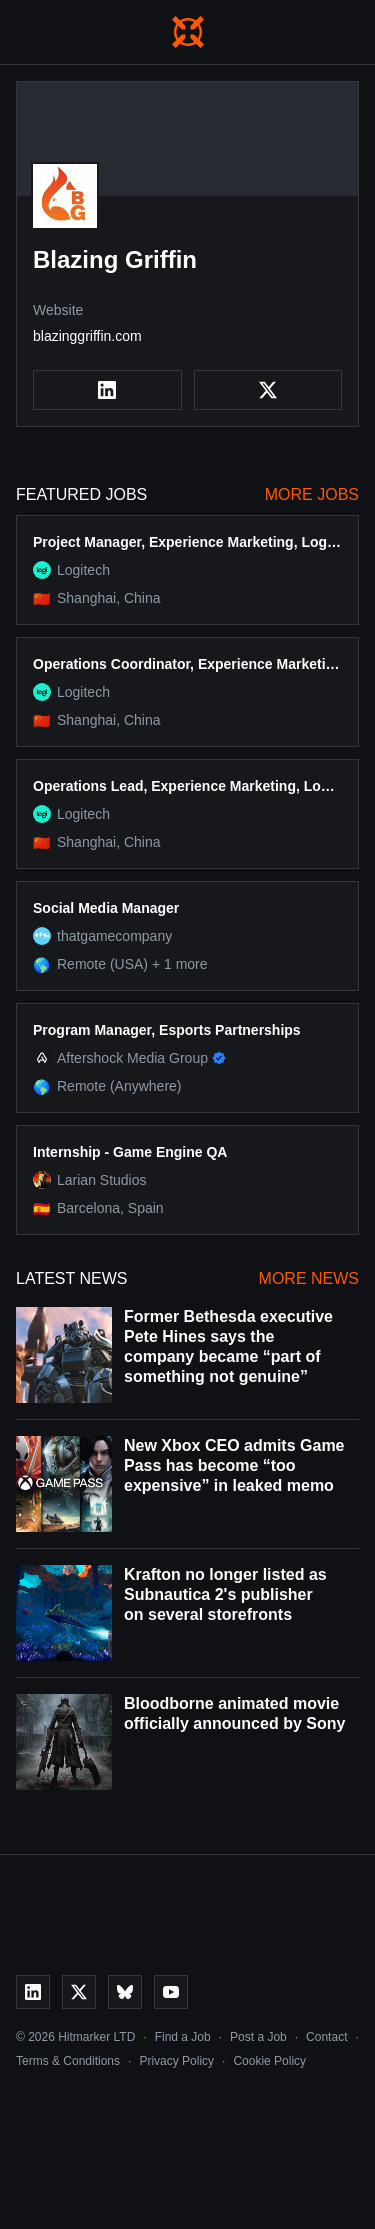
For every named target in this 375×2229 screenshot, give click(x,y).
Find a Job (183, 2037)
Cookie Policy (269, 2061)
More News (309, 1278)
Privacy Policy (176, 2061)
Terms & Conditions (68, 2061)
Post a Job (258, 2037)
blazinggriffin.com (87, 336)
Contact (326, 2037)
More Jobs (312, 494)
